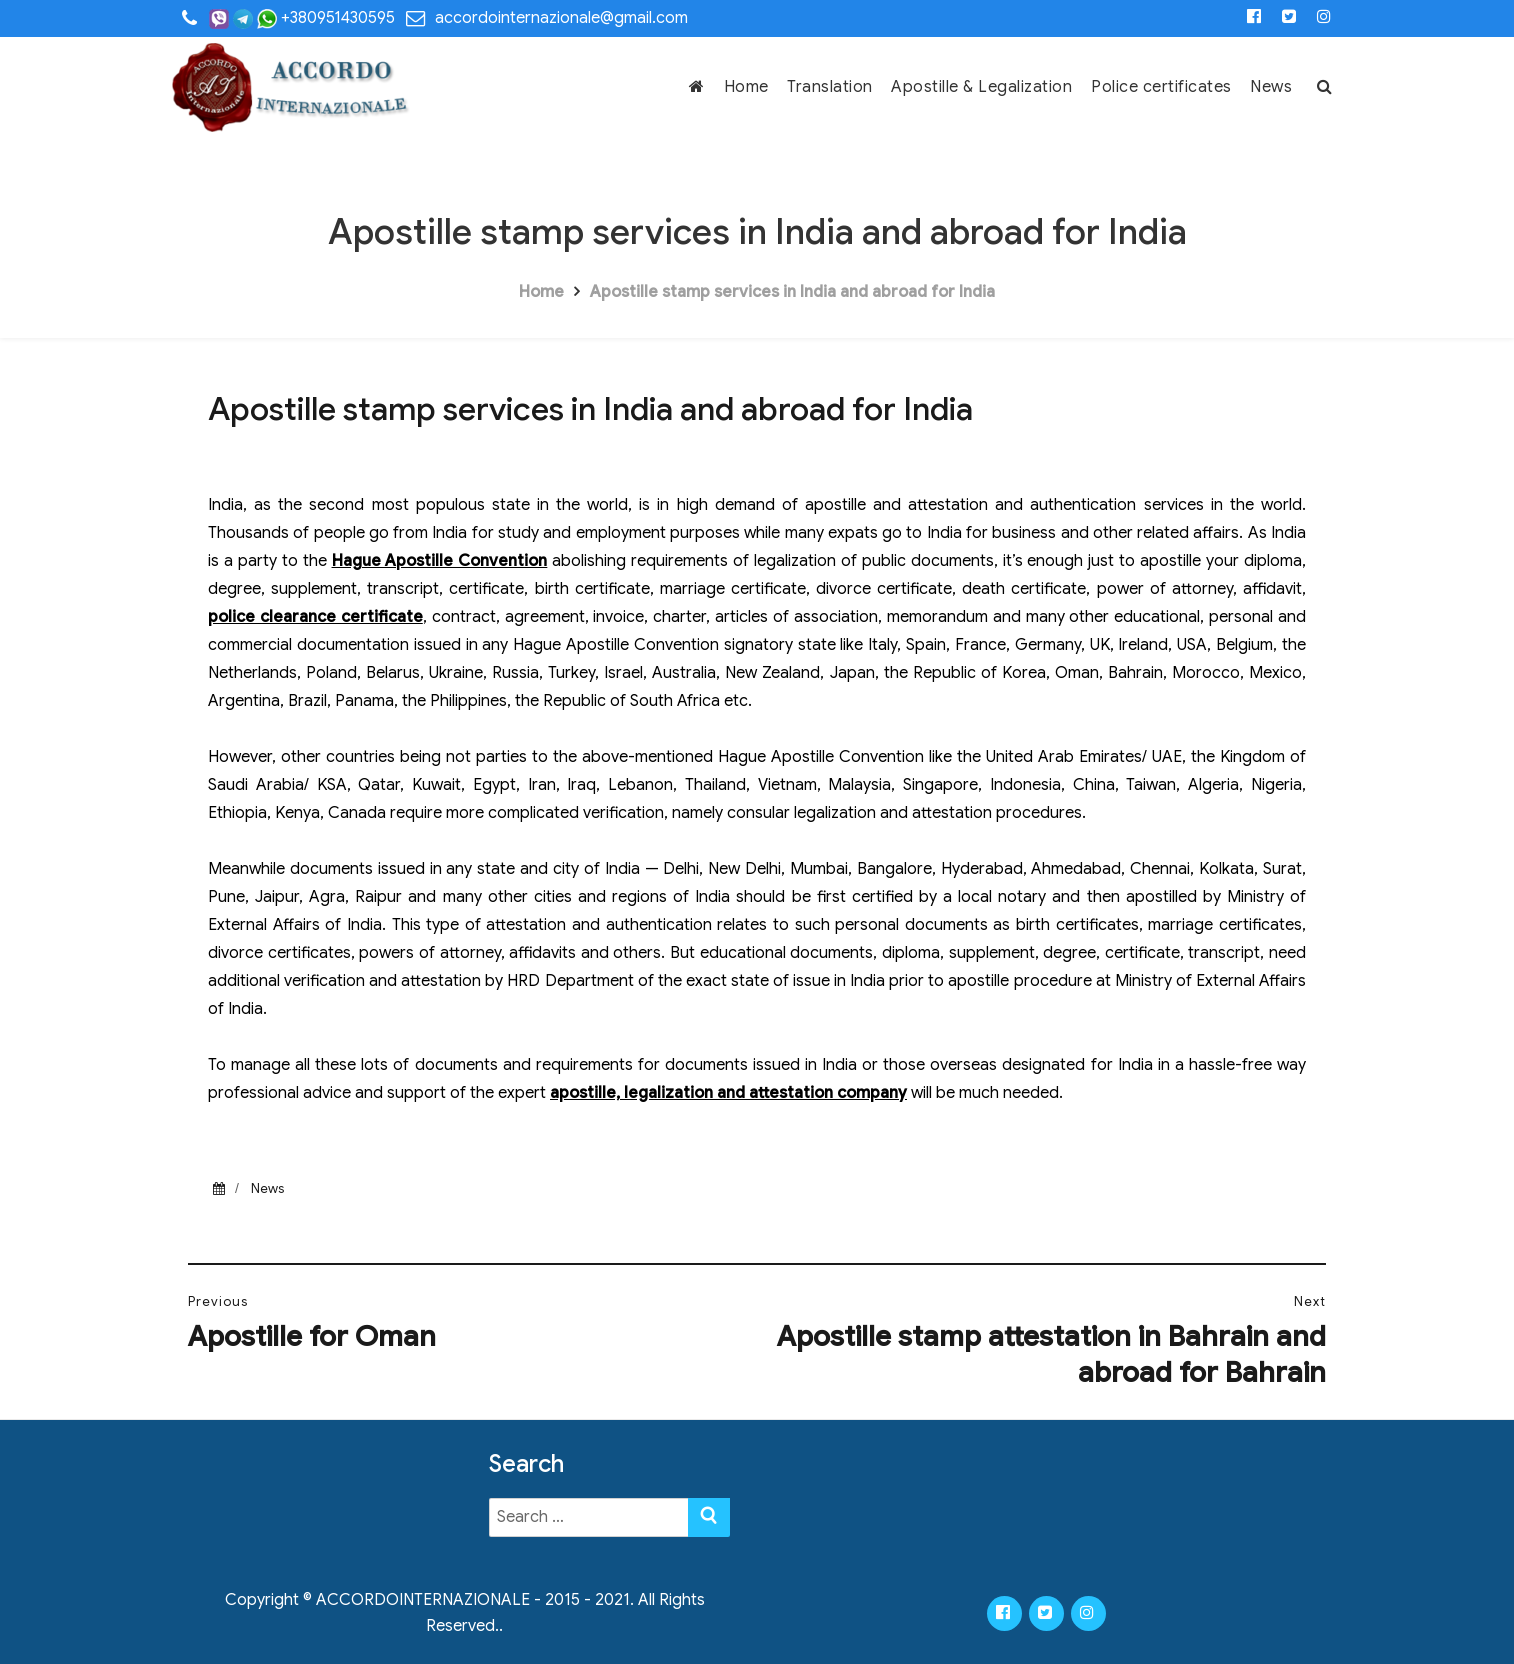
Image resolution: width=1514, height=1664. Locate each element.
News (1271, 87)
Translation (830, 87)
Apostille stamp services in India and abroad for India (792, 292)
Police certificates (1161, 87)
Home (746, 87)
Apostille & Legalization (981, 87)
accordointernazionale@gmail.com (561, 18)
